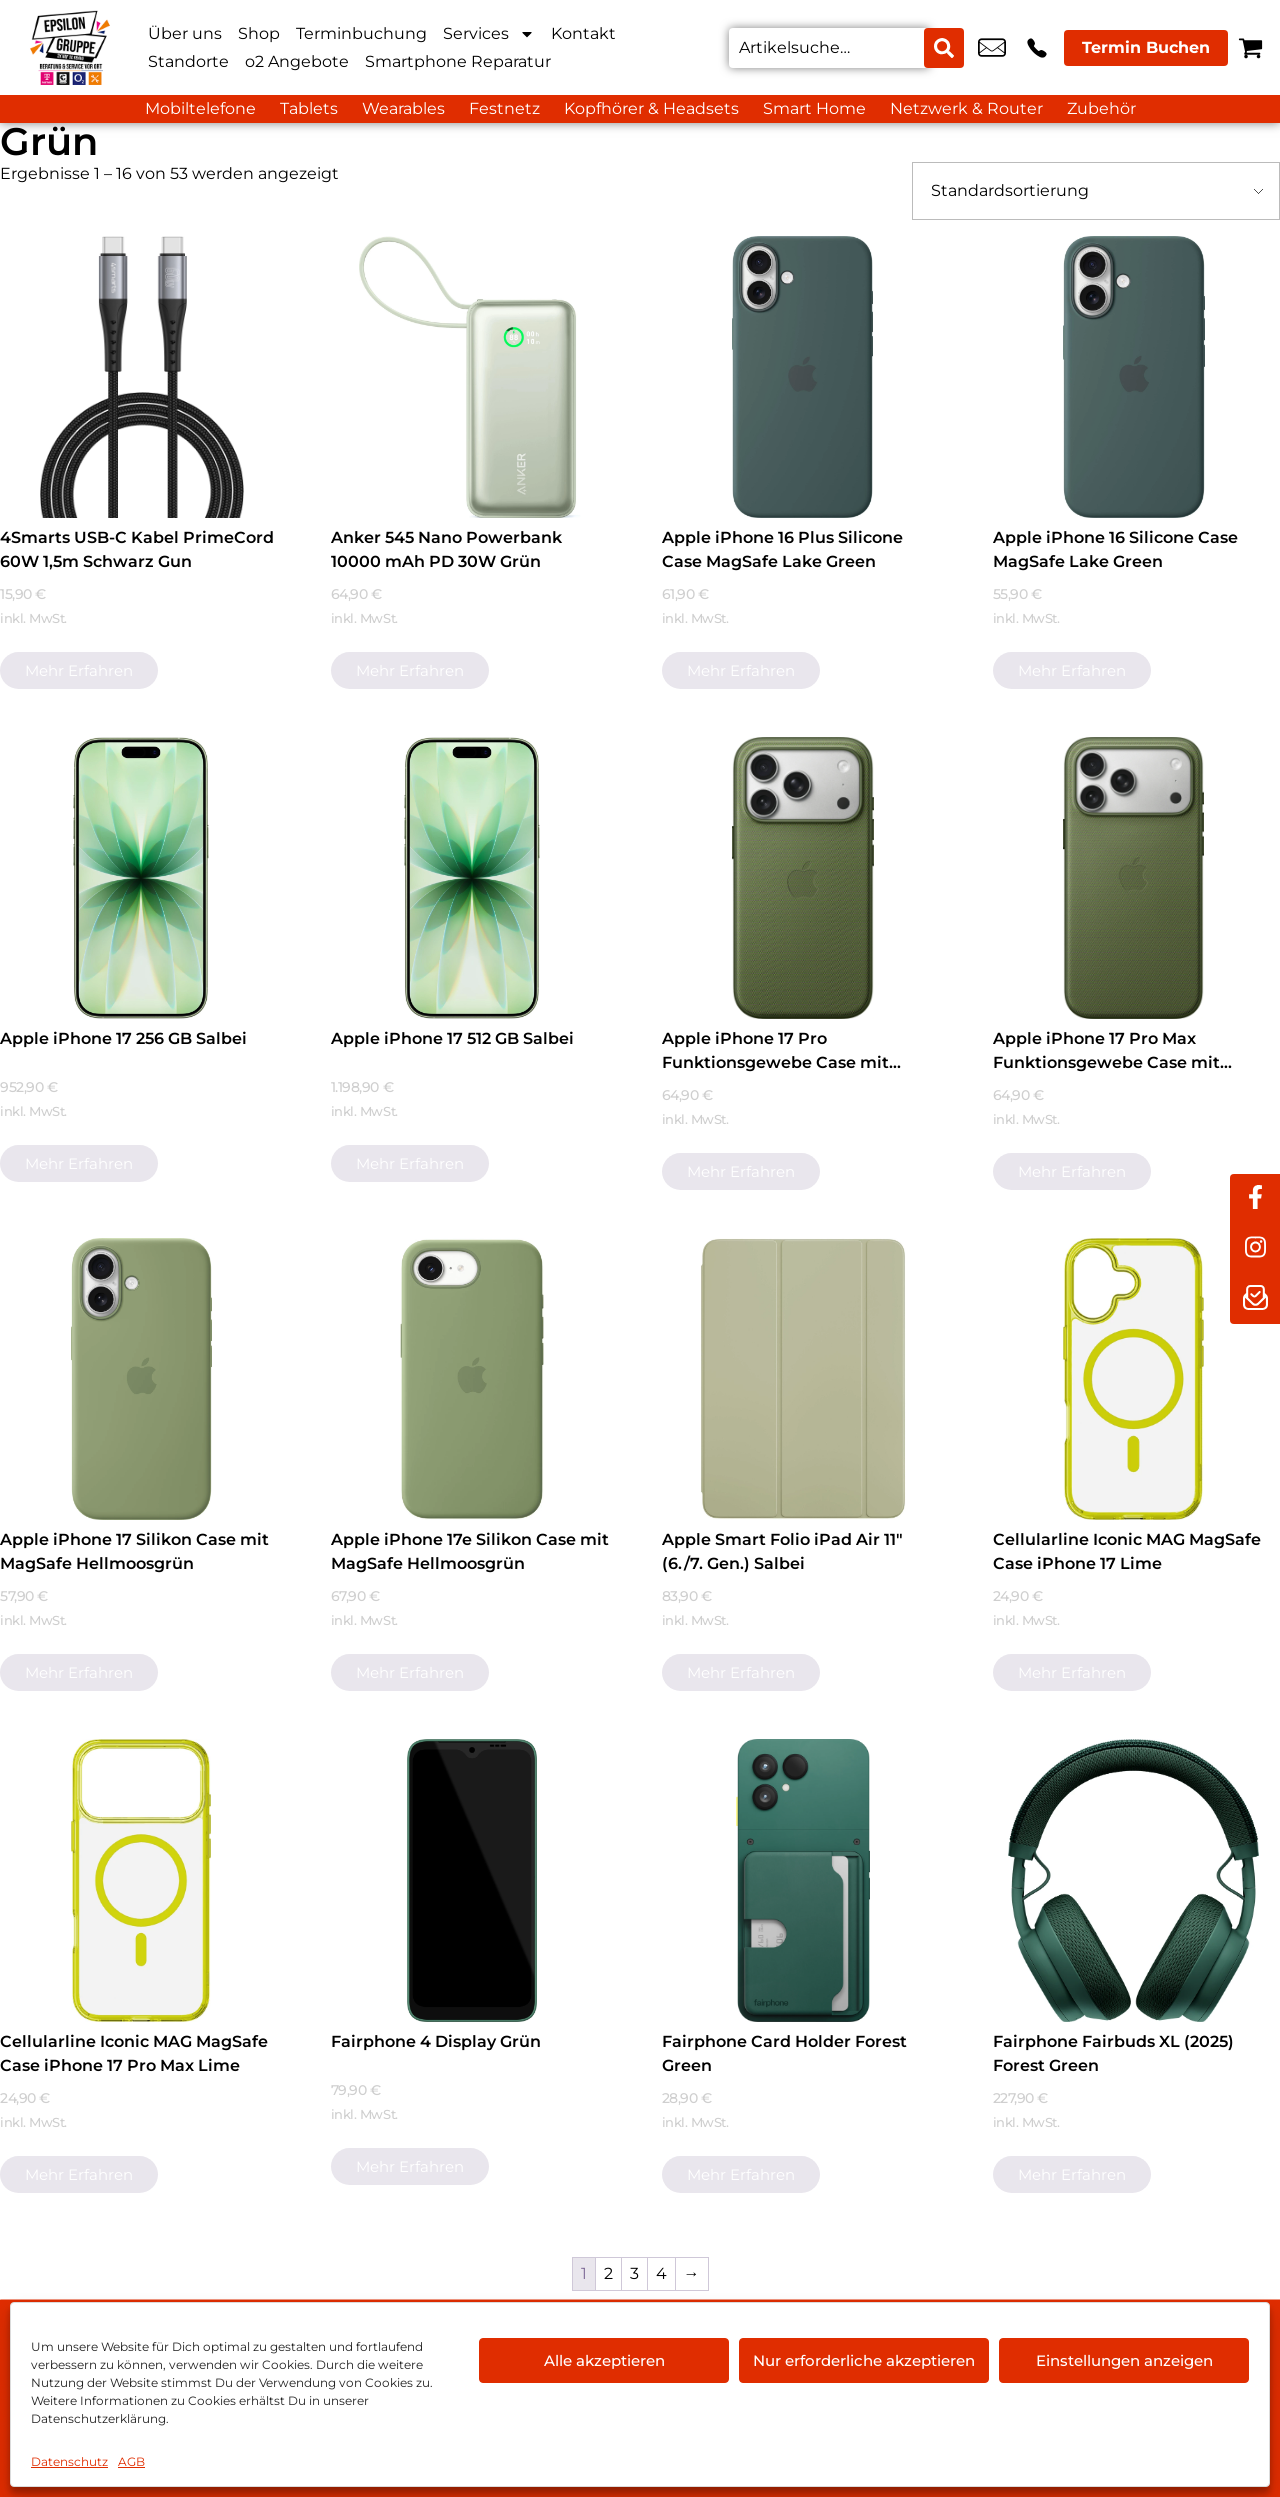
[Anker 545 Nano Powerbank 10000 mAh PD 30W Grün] (472, 377)
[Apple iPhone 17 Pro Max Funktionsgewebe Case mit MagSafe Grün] (1134, 878)
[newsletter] (1255, 1299)
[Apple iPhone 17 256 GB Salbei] (141, 878)
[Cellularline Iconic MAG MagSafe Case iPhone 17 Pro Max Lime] (141, 1880)
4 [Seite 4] (661, 2273)
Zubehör (1101, 108)
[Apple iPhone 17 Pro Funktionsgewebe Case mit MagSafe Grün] (803, 878)
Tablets (309, 108)
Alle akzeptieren (604, 2360)
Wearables (403, 108)
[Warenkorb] (1250, 47)
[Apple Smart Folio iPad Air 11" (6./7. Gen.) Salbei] (803, 1379)
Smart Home (814, 108)
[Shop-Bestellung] (1096, 191)
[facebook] (1255, 1199)
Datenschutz (69, 2461)
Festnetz (504, 108)
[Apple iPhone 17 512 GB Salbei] (472, 878)
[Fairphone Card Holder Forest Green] (803, 1880)
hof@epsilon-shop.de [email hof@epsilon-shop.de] (992, 48)
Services (489, 34)
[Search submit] (944, 48)
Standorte (188, 61)
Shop (259, 33)
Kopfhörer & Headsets (651, 108)
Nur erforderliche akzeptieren (864, 2360)
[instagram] (1255, 1249)
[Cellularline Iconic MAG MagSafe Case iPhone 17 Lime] (1134, 1379)
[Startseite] (70, 47)
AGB (131, 2461)
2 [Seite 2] (608, 2273)
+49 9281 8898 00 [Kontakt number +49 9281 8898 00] (1037, 48)
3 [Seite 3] (634, 2273)
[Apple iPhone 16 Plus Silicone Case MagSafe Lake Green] (803, 377)
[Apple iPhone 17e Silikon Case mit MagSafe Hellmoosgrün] (472, 1379)
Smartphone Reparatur (458, 61)
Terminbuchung (361, 33)
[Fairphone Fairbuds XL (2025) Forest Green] (1134, 1880)
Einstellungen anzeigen (1124, 2360)
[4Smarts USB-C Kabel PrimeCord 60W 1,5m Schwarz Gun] (141, 377)
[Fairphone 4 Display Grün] (472, 1880)
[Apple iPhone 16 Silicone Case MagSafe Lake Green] (1134, 377)
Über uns (185, 33)
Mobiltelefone (200, 108)
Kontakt (583, 33)
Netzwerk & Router (966, 108)
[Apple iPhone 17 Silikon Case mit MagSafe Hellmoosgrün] (141, 1379)
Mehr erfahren (79, 670)
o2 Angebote (297, 61)
